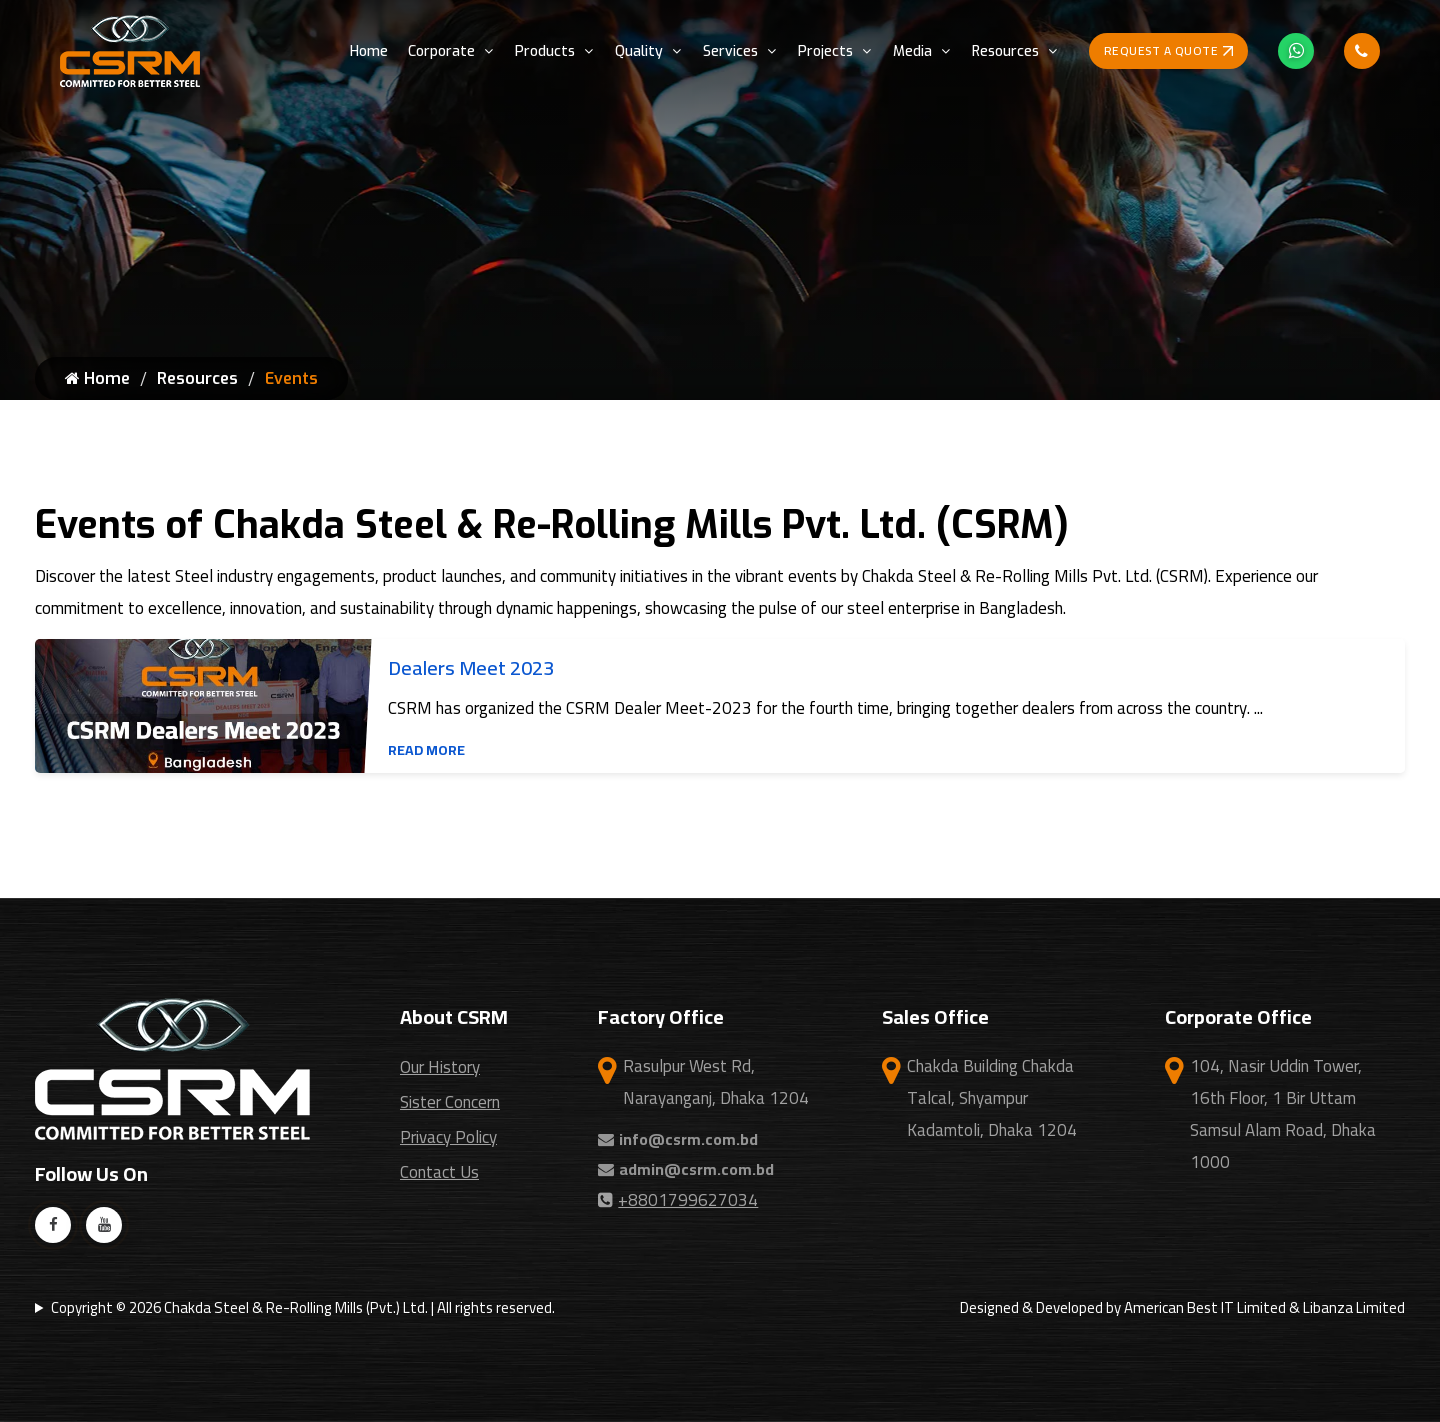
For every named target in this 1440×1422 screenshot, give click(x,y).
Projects (825, 51)
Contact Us (439, 1172)
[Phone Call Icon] (1362, 51)
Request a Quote (1169, 50)
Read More (426, 750)
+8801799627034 (678, 1200)
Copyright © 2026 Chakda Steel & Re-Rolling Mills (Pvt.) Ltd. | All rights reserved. (303, 1307)
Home (369, 51)
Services (730, 51)
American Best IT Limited (1205, 1307)
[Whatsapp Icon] (1296, 51)
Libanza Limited (1354, 1307)
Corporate (441, 51)
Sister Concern (450, 1102)
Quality (639, 51)
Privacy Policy (448, 1137)
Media (912, 51)
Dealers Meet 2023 (471, 667)
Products (545, 51)
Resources (1005, 51)
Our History (440, 1067)
